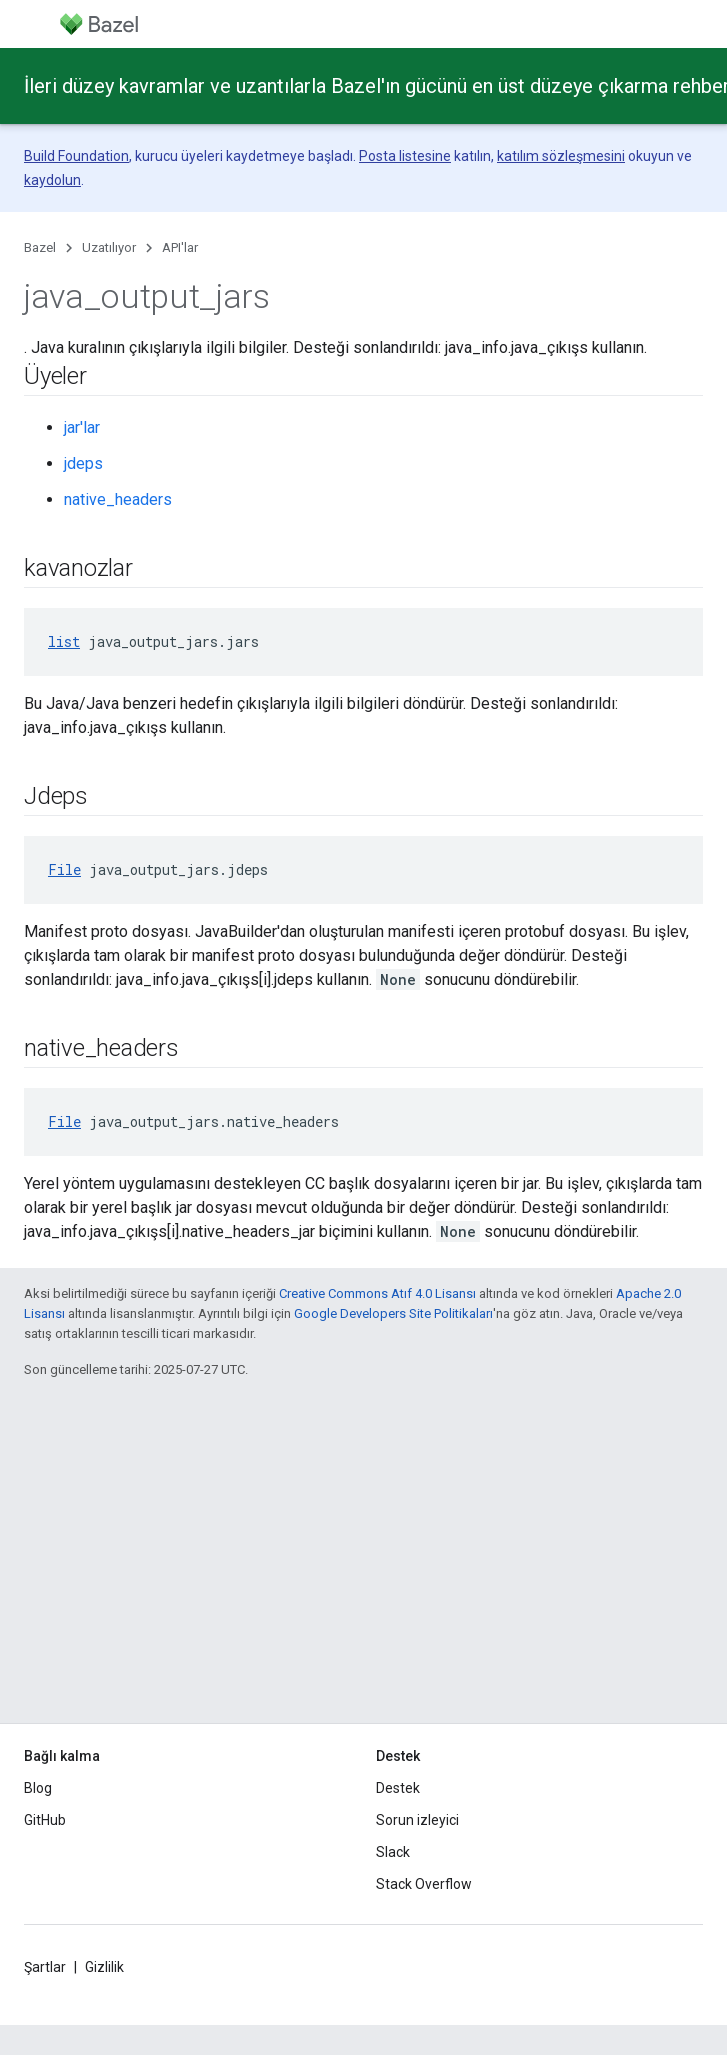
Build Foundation (76, 156)
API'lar (180, 247)
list (64, 641)
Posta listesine (405, 156)
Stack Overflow (424, 1884)
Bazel (40, 247)
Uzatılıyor (109, 247)
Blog (38, 1788)
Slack (393, 1852)
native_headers (118, 499)
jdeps (83, 463)
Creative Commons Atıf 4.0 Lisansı (377, 1293)
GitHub (45, 1820)
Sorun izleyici (417, 1820)
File (64, 869)
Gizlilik (104, 1967)
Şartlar (45, 1967)
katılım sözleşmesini (561, 156)
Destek (398, 1788)
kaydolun (52, 180)
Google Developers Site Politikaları (393, 1313)
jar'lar (82, 427)
